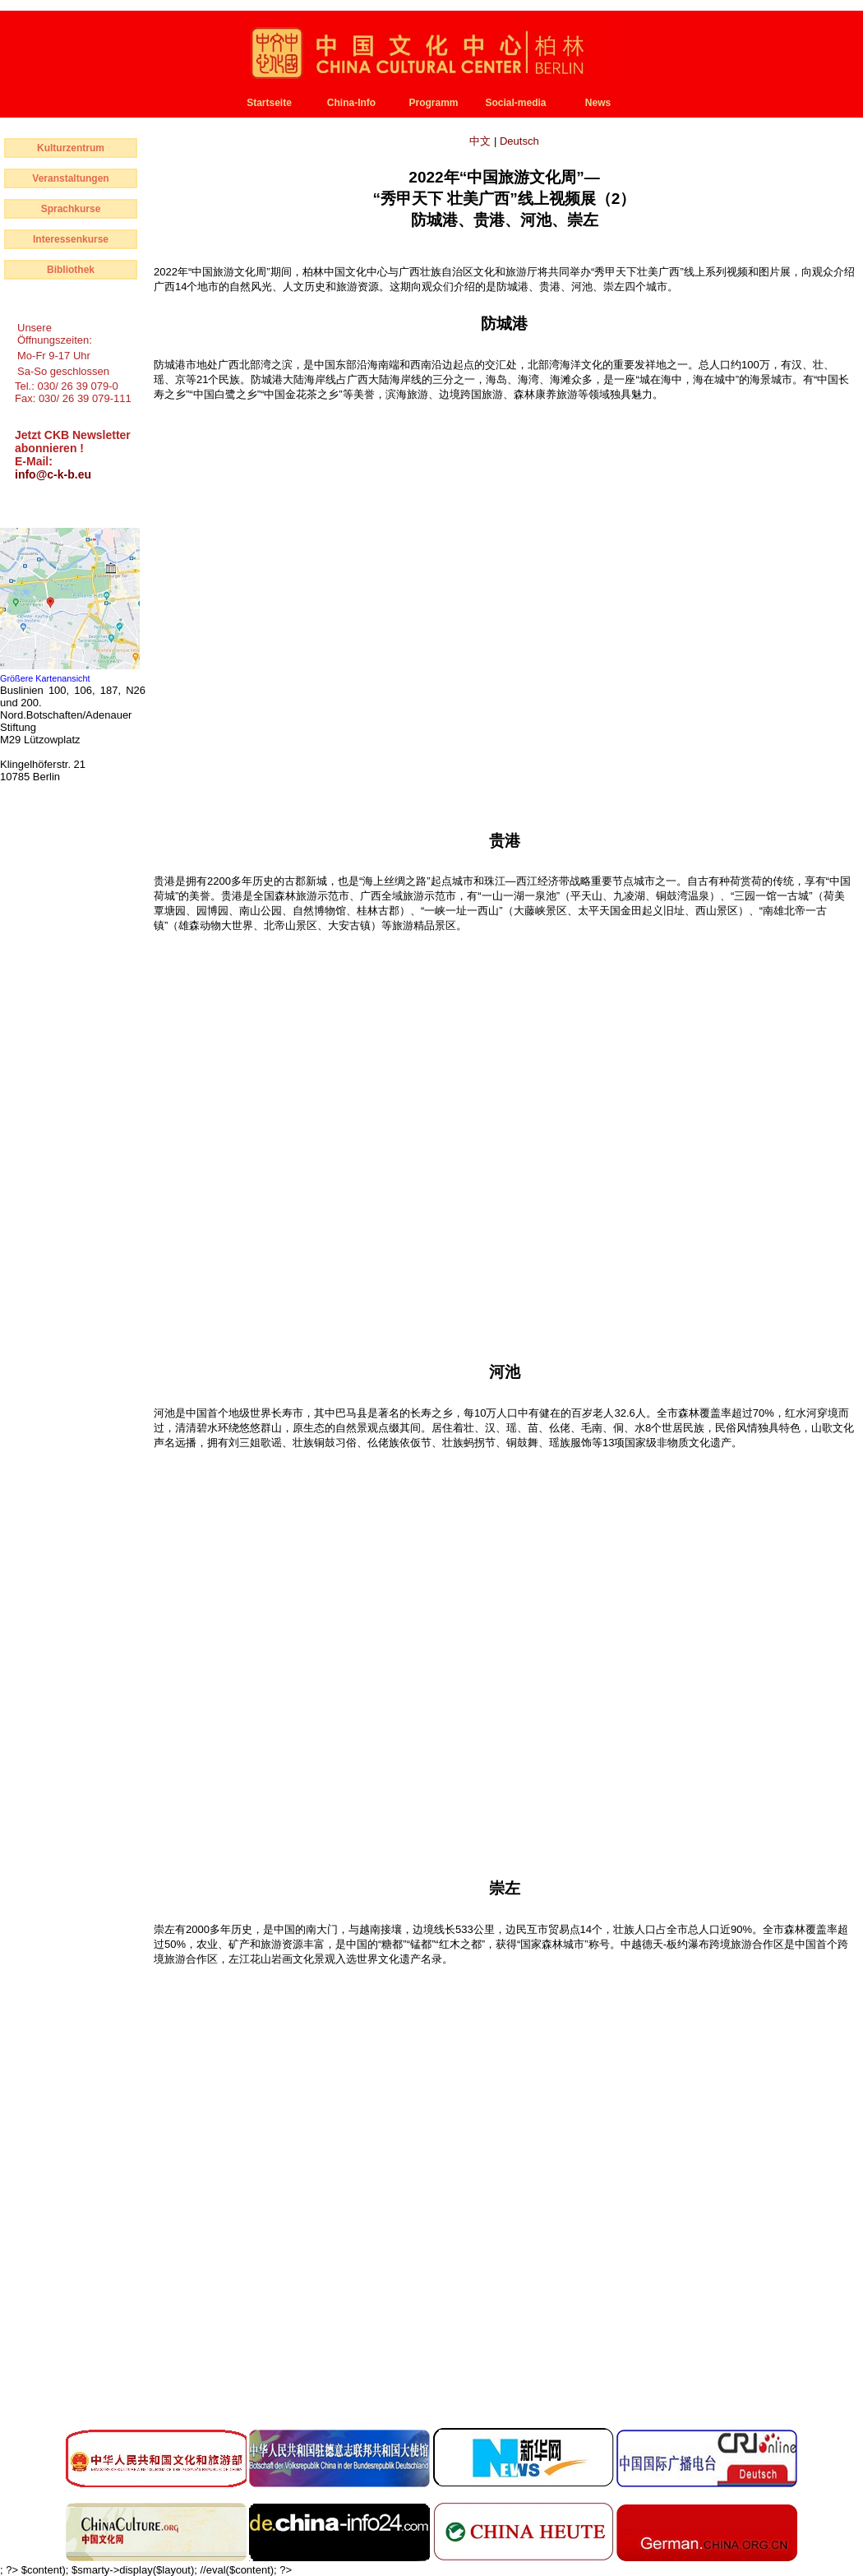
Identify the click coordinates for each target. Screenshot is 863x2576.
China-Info (351, 103)
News (598, 103)
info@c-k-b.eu (53, 474)
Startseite (269, 103)
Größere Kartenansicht (45, 678)
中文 (481, 141)
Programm (433, 103)
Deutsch (519, 141)
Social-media (515, 103)
